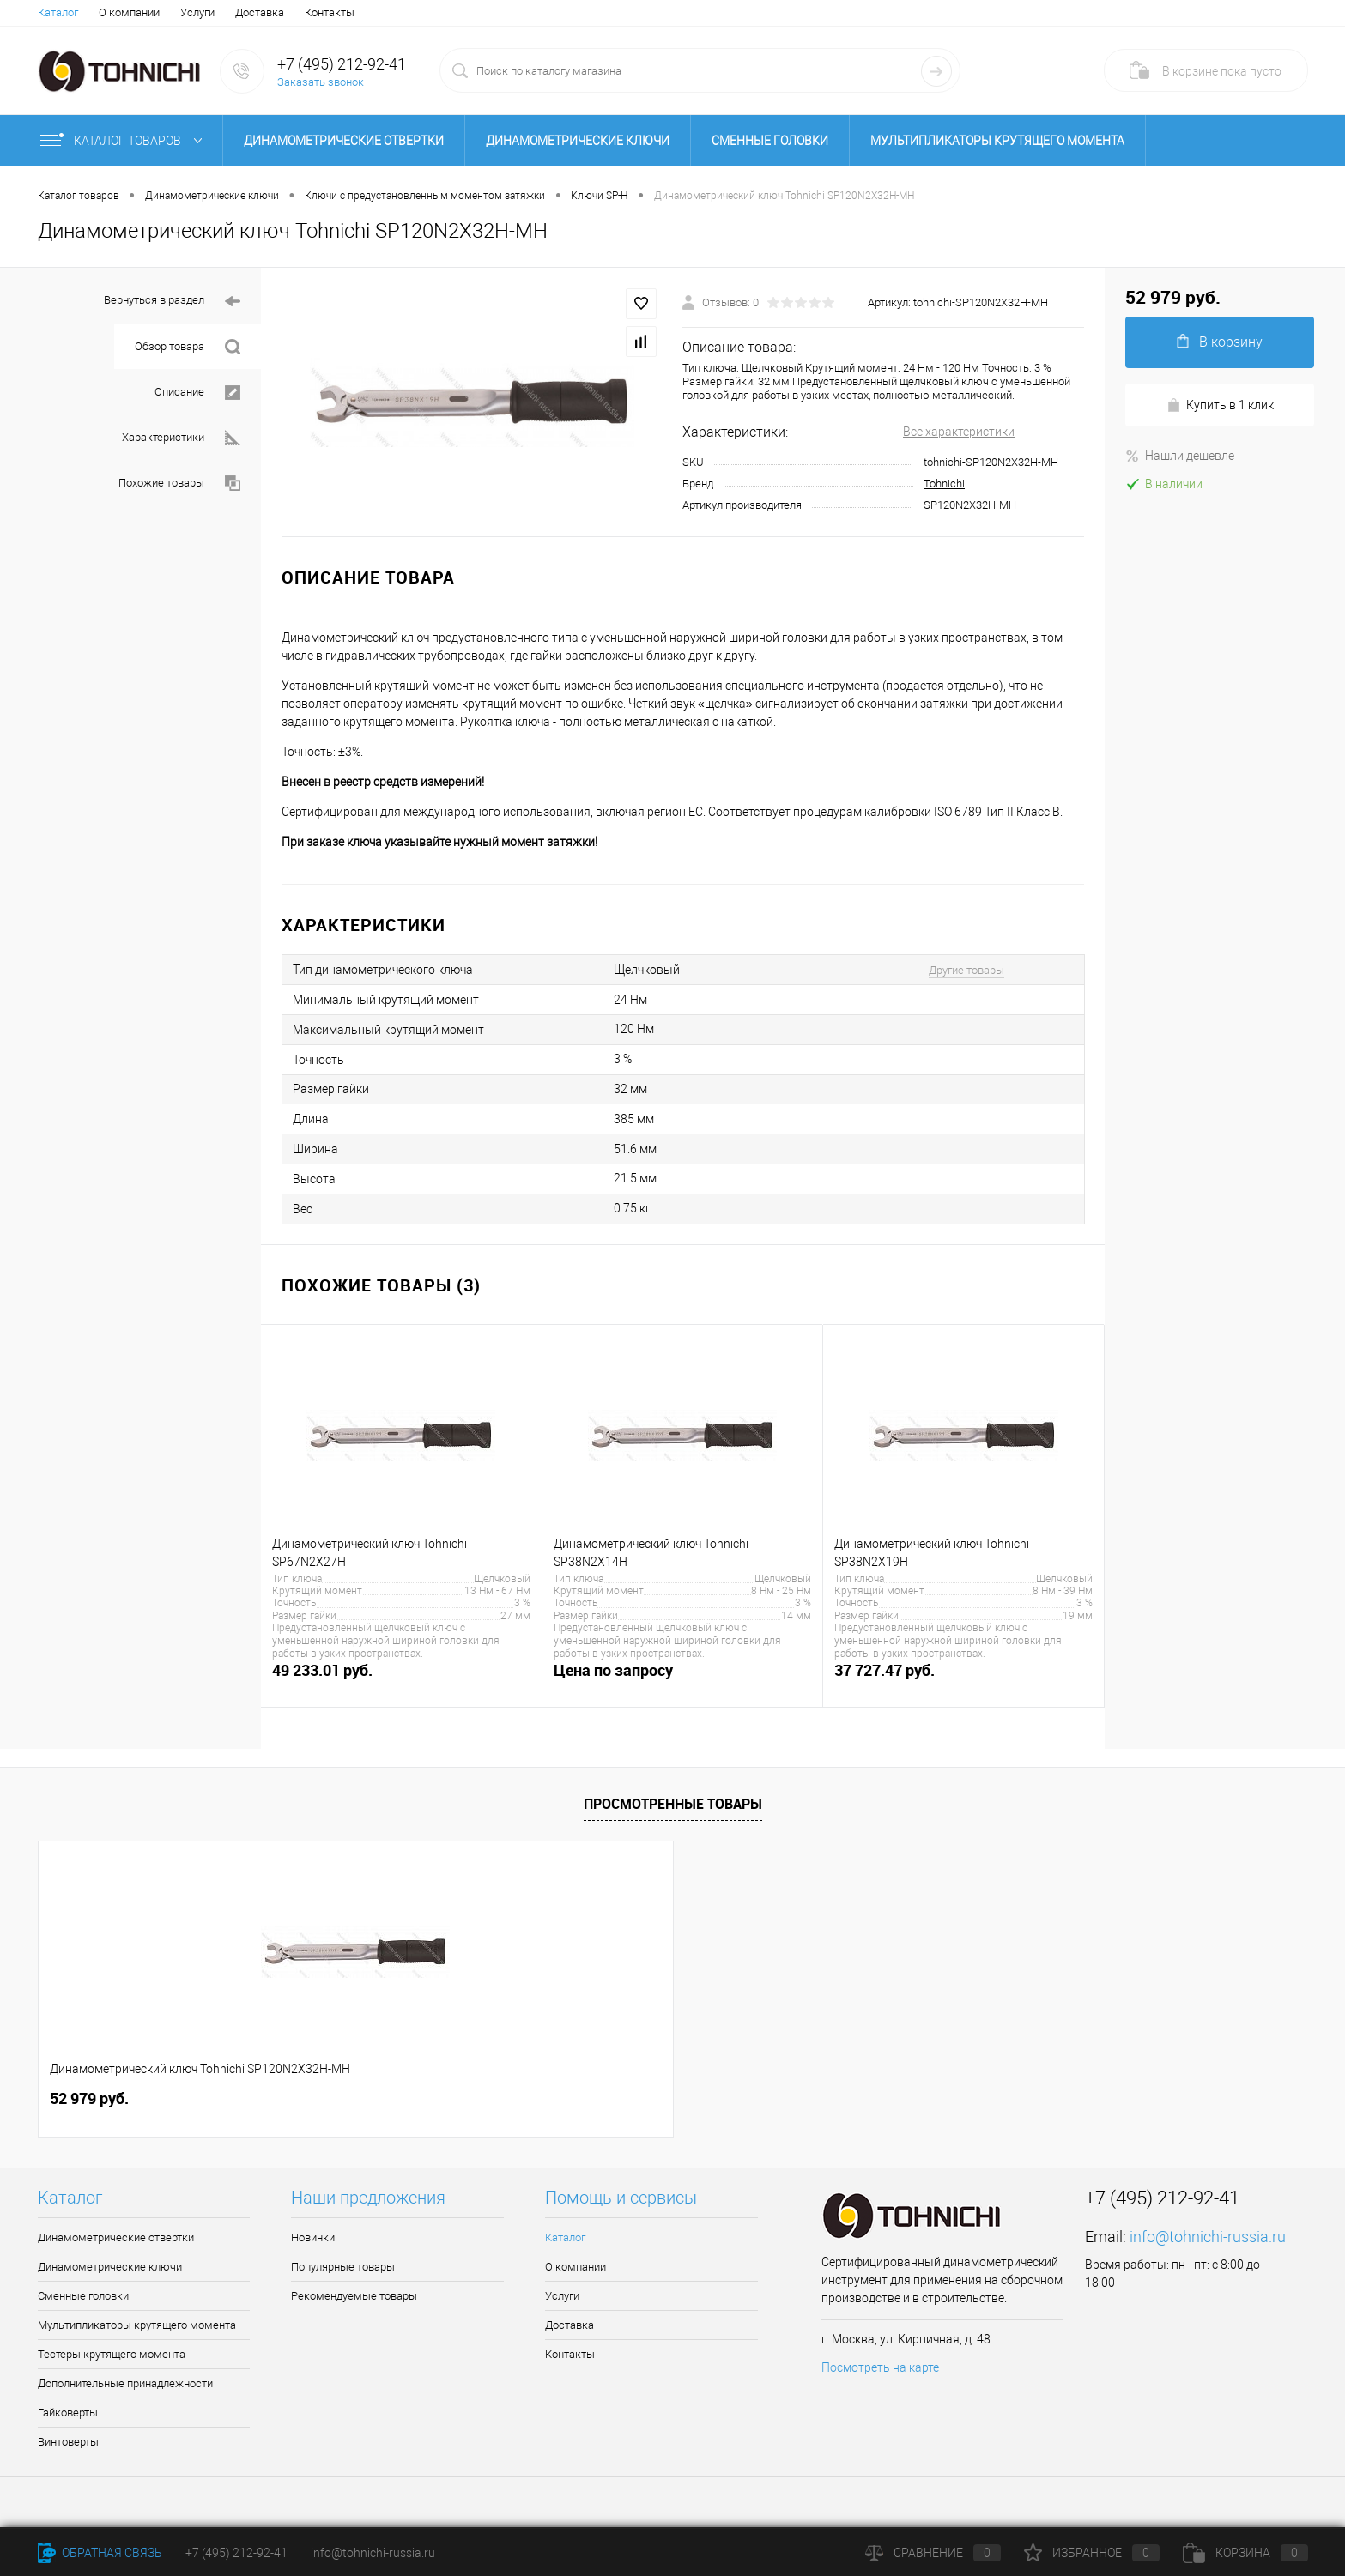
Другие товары (966, 970)
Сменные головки (770, 141)
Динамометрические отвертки (344, 141)
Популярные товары (343, 2266)
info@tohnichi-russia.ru (1208, 2237)
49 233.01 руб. (401, 1679)
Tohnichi (944, 483)
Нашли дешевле (1179, 456)
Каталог (58, 12)
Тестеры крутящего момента (111, 2354)
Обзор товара (187, 347)
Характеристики (181, 438)
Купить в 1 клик (1220, 405)
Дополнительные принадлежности (125, 2383)
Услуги (197, 12)
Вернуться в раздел (172, 301)
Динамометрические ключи (577, 141)
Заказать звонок (320, 82)
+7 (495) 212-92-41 (341, 64)
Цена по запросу (683, 1679)
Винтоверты (68, 2441)
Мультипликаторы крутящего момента (997, 141)
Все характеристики (959, 431)
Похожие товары (179, 483)
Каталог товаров (125, 140)
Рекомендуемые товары (354, 2295)
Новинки (313, 2237)
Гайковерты (68, 2412)
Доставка (259, 12)
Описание (197, 392)
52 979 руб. (89, 2098)
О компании (129, 12)
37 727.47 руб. (963, 1679)
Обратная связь (100, 2553)
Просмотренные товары (673, 1803)
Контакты (329, 12)
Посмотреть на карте (880, 2367)
